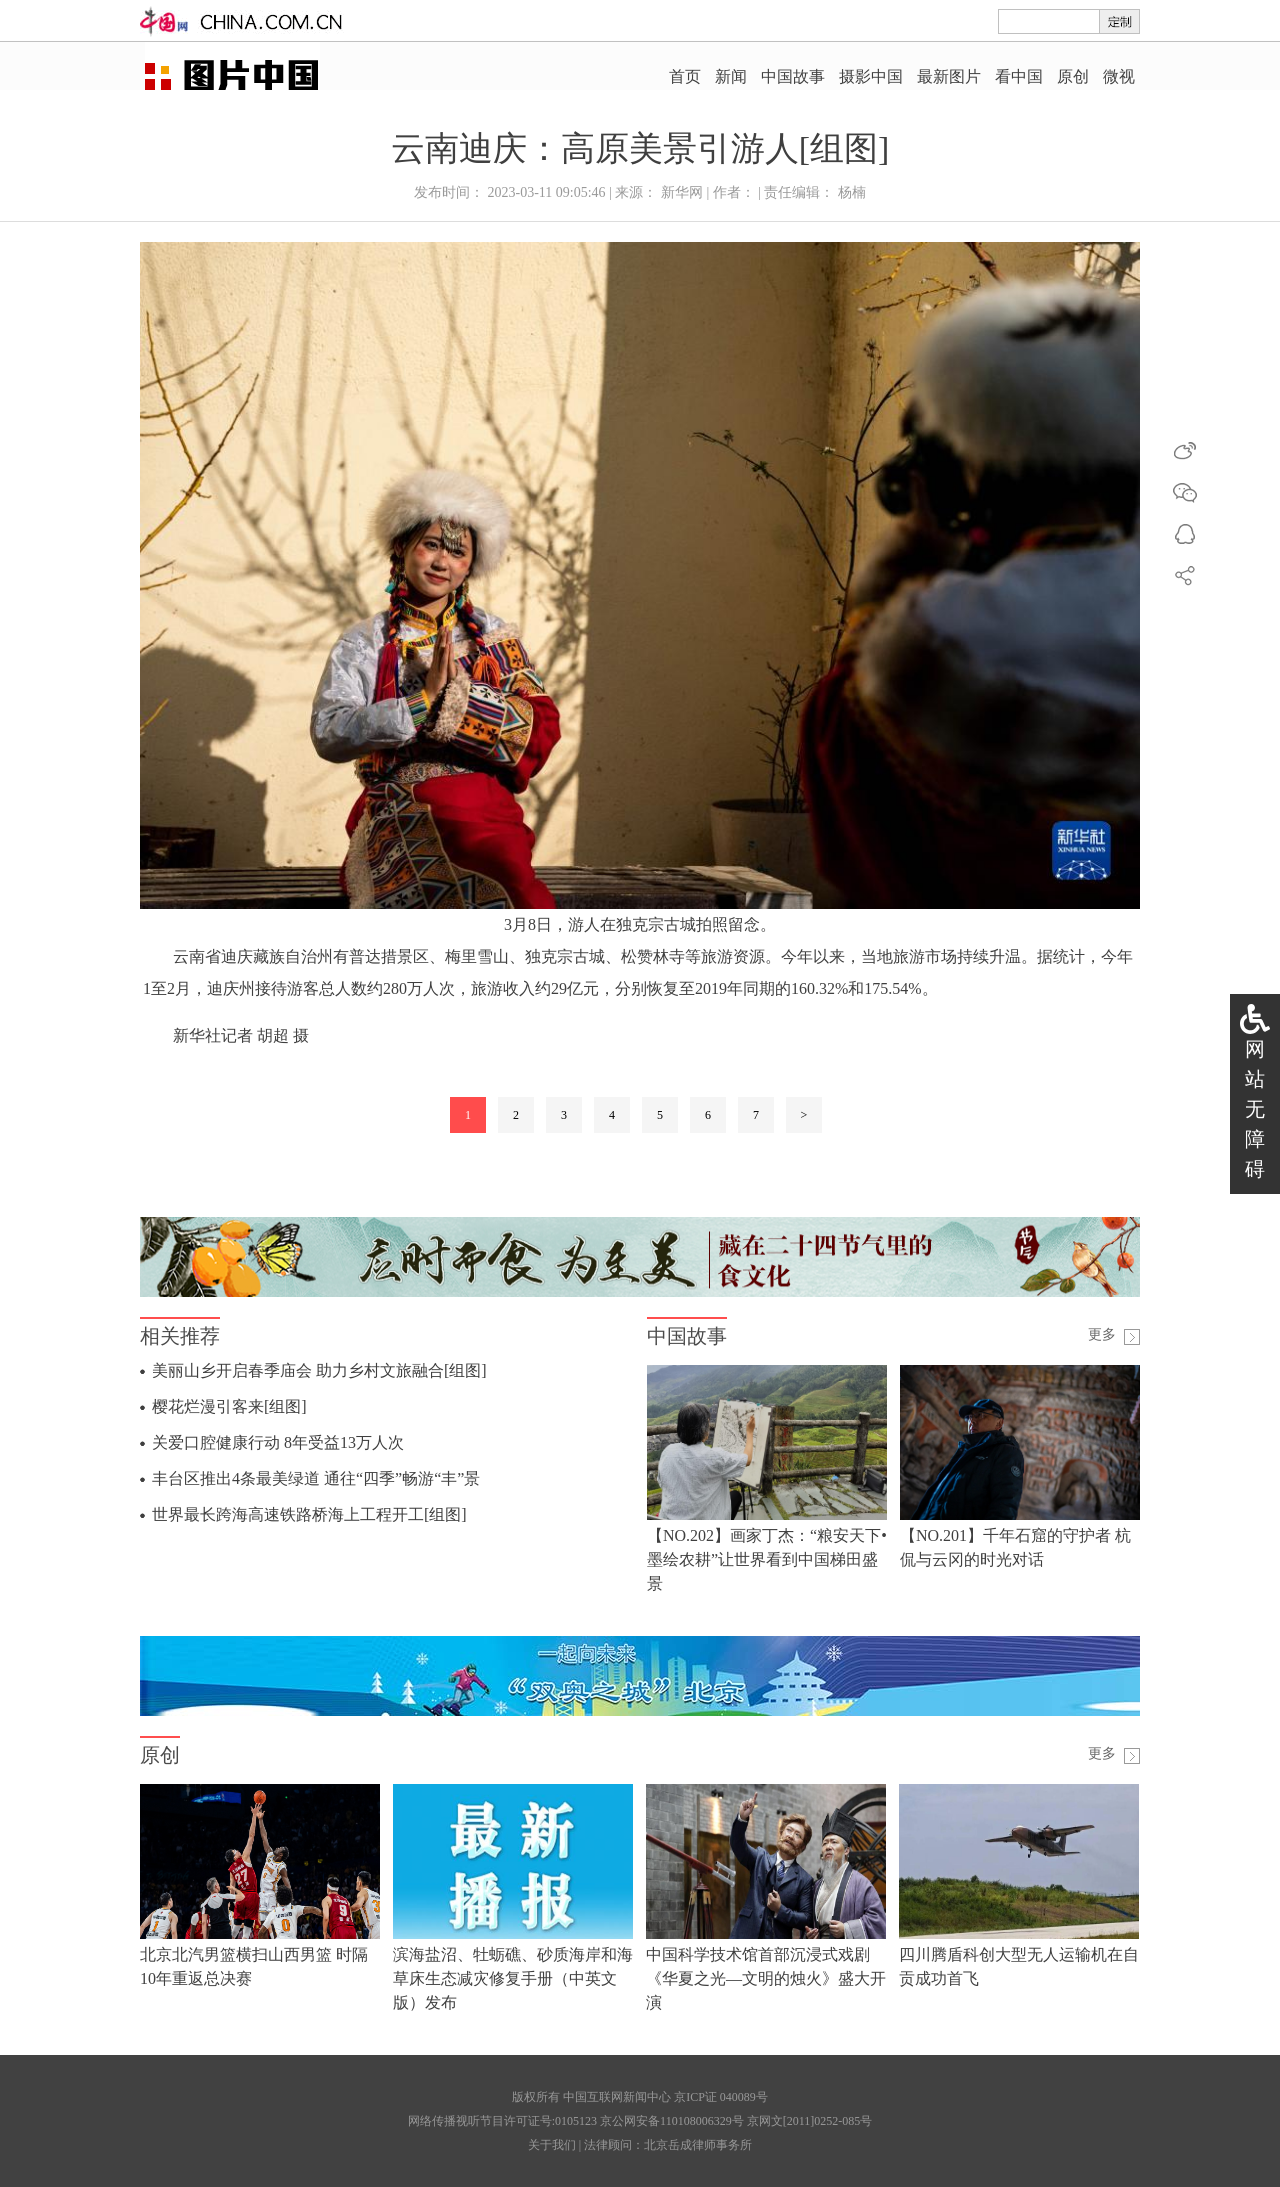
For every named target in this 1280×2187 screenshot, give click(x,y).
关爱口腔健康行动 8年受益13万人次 (278, 1442)
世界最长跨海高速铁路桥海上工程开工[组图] (309, 1514)
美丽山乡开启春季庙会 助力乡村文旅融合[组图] (319, 1370)
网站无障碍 (1255, 1109)
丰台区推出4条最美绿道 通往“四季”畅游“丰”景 (316, 1478)
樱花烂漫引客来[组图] (229, 1406)
